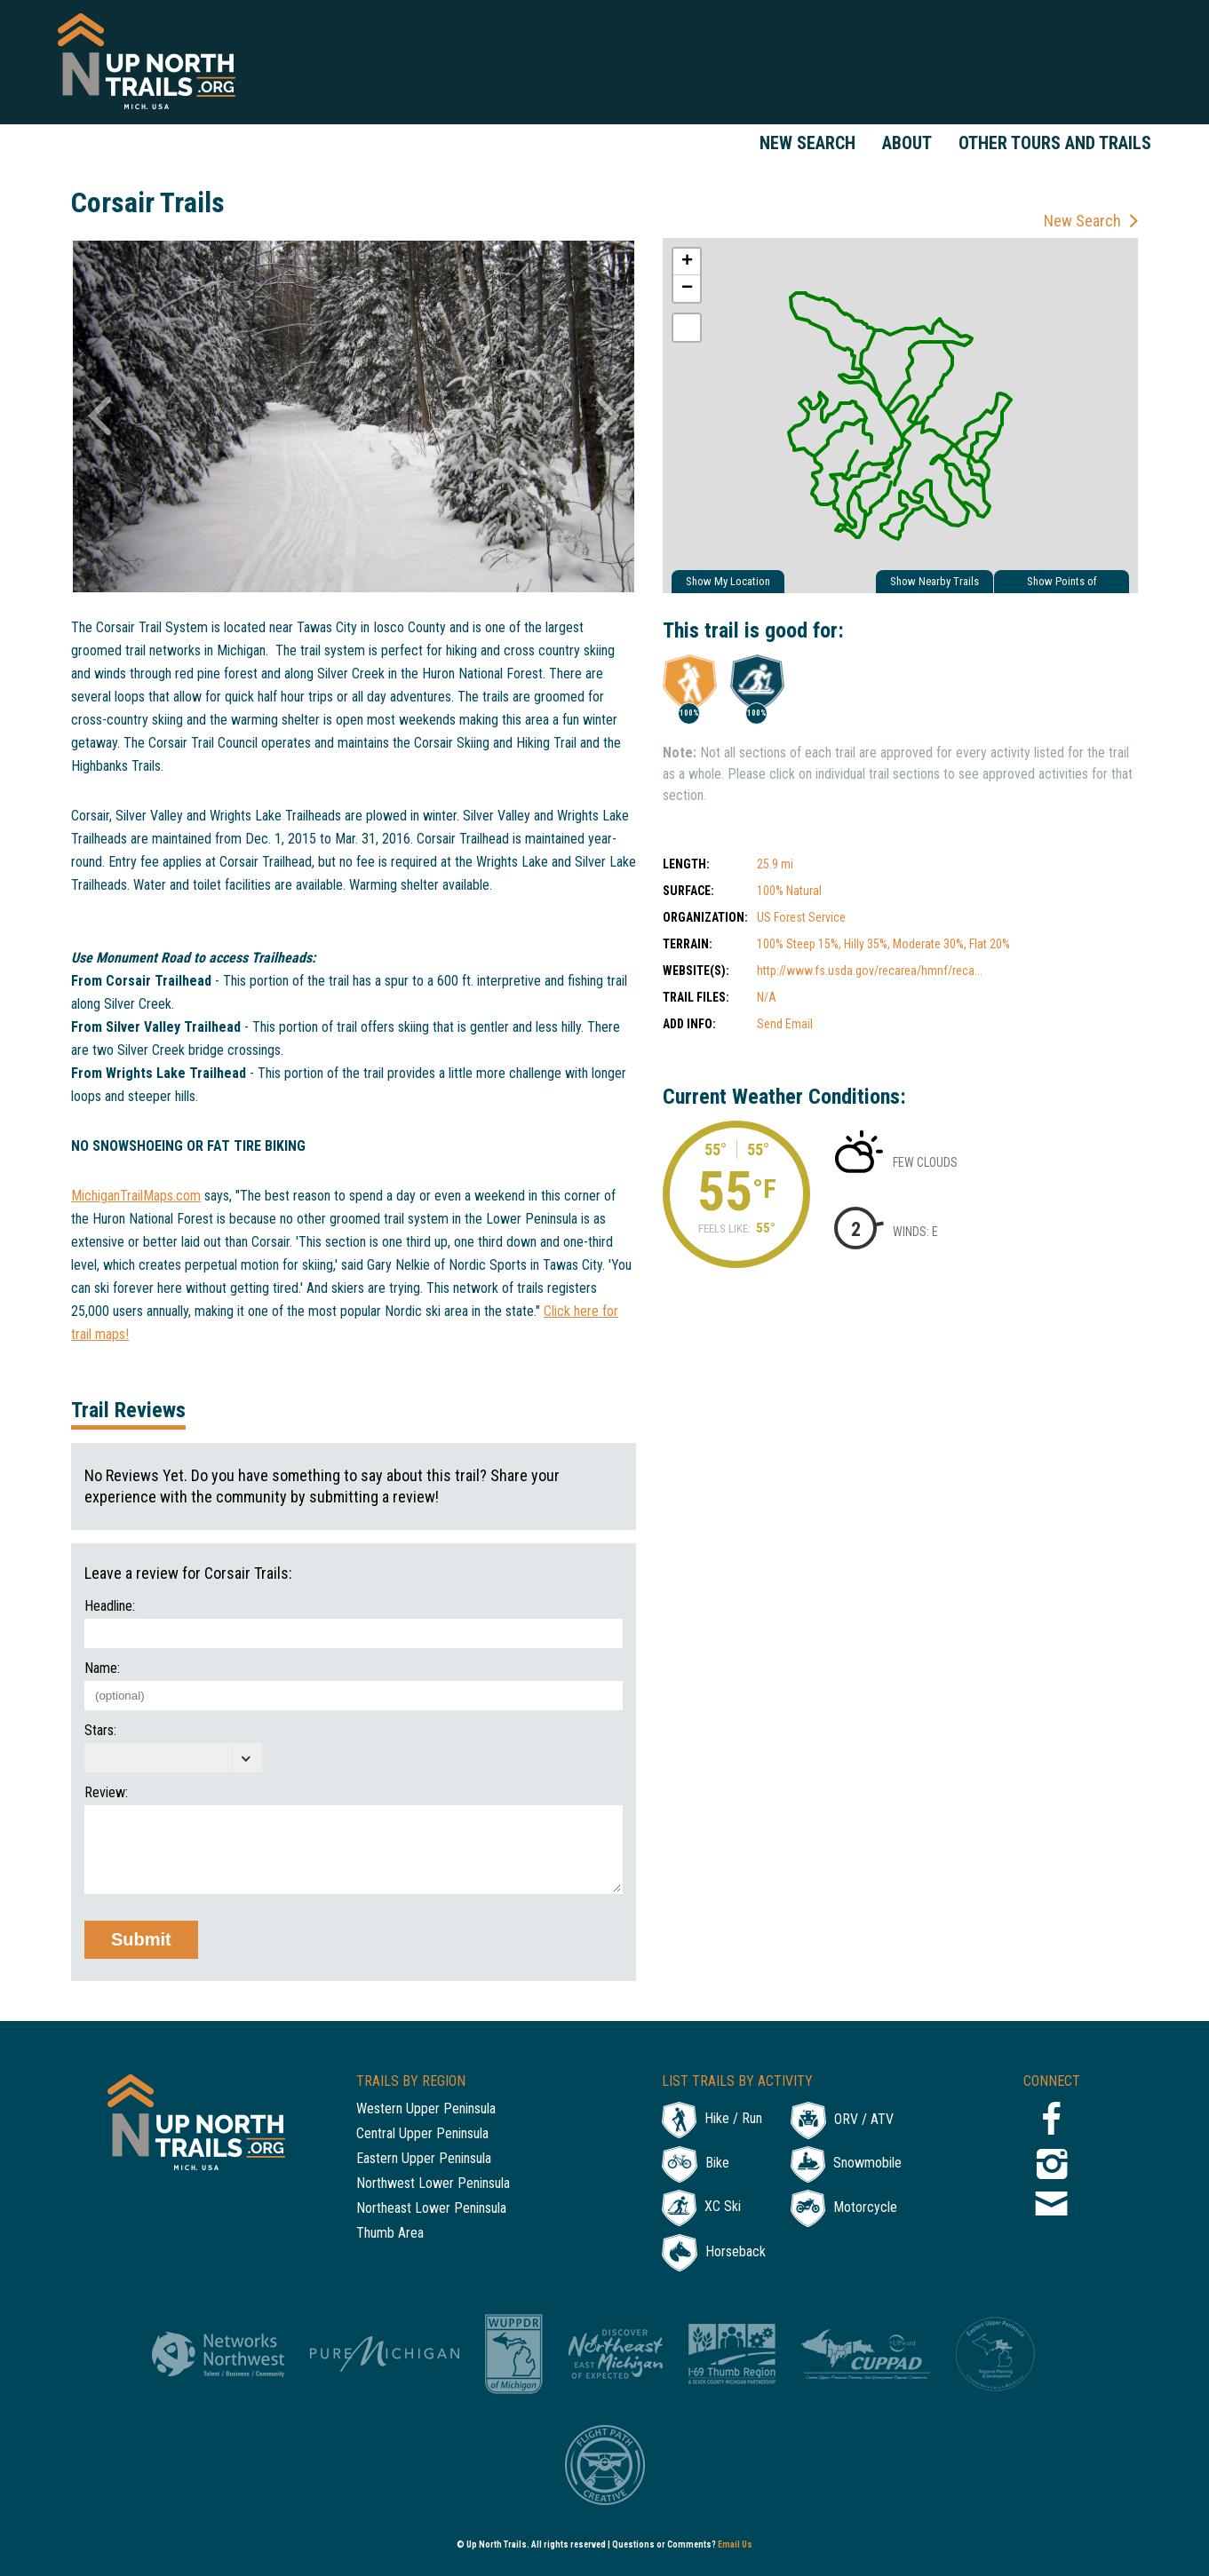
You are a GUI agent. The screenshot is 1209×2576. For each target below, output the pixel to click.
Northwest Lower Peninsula (433, 2184)
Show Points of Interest (1062, 584)
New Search (807, 143)
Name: (102, 1668)
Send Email (785, 1024)
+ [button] (687, 262)
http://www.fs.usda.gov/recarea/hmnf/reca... (869, 970)
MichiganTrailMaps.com (136, 1195)
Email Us (735, 2544)
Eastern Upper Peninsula (423, 2159)
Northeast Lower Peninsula (431, 2208)
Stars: (100, 1731)
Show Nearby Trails (934, 581)
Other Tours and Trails (1054, 143)
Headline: (109, 1606)
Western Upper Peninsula (426, 2109)
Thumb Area (390, 2233)
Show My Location (728, 581)
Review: (106, 1793)
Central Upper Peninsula (422, 2134)
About (907, 143)
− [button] (687, 288)
